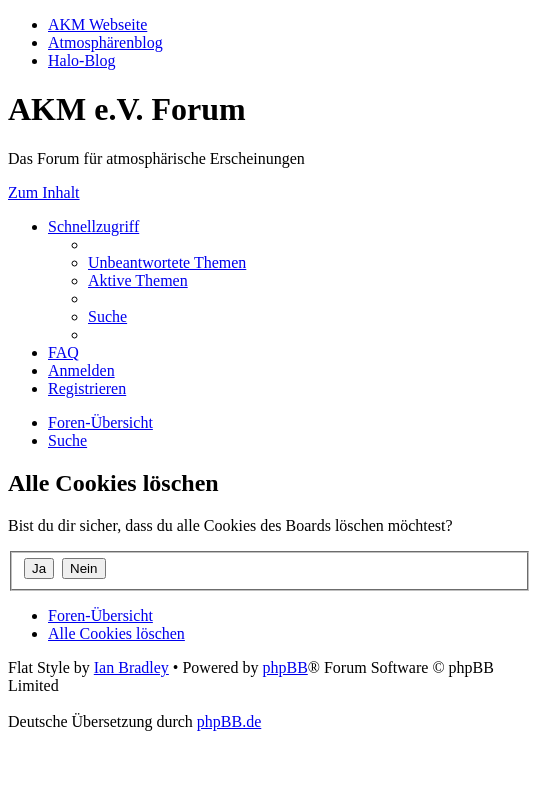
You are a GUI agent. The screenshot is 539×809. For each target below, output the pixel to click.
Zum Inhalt (44, 192)
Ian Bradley (131, 667)
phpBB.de (229, 721)
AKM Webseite (97, 24)
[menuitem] (167, 262)
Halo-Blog (82, 60)
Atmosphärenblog (105, 42)
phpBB (284, 667)
